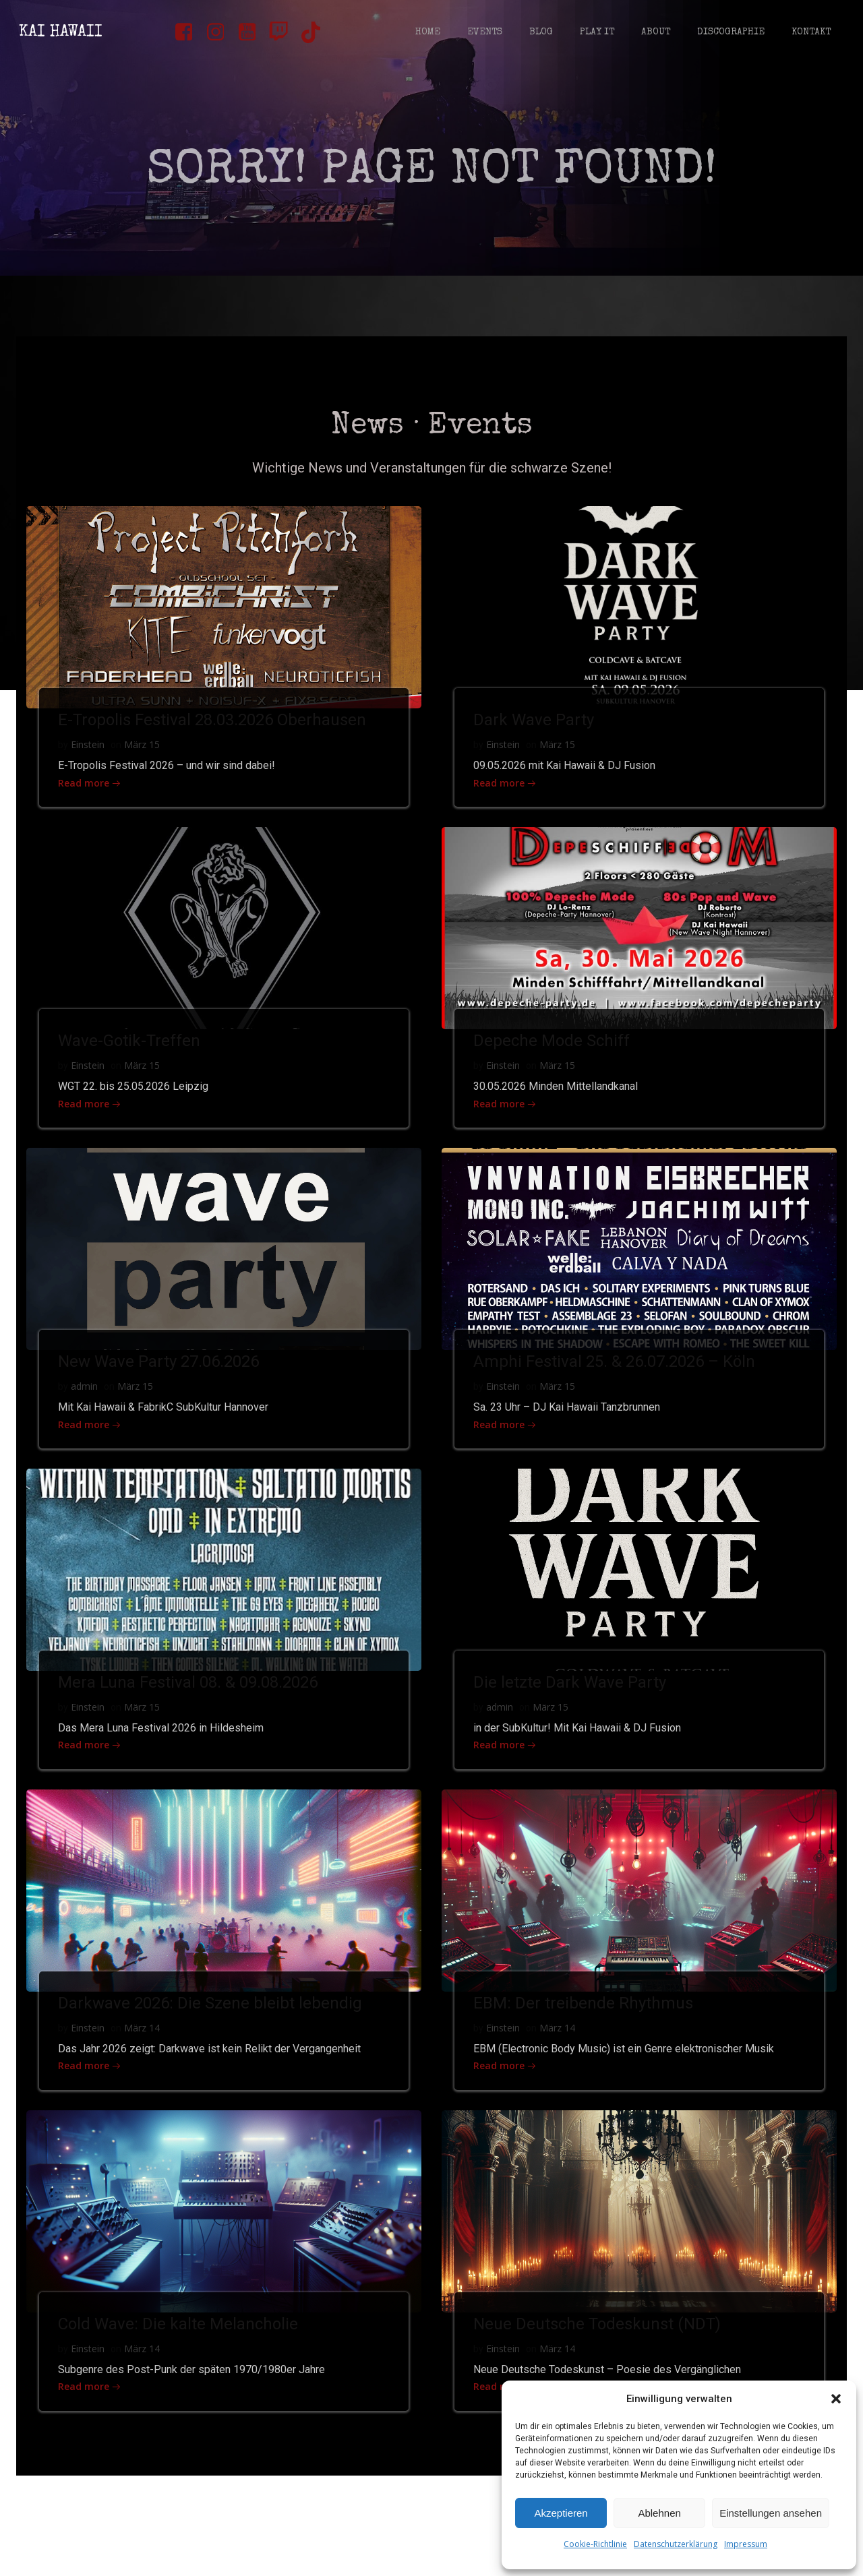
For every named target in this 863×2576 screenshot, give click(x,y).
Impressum (745, 2544)
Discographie (729, 33)
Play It (595, 33)
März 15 (144, 761)
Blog (540, 33)
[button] (836, 2398)
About (654, 33)
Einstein (90, 761)
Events (483, 33)
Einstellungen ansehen (770, 2513)
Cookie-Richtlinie (595, 2544)
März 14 (144, 2057)
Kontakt (809, 33)
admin (86, 1409)
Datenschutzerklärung (675, 2544)
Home (426, 33)
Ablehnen (659, 2513)
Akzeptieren (560, 2513)
